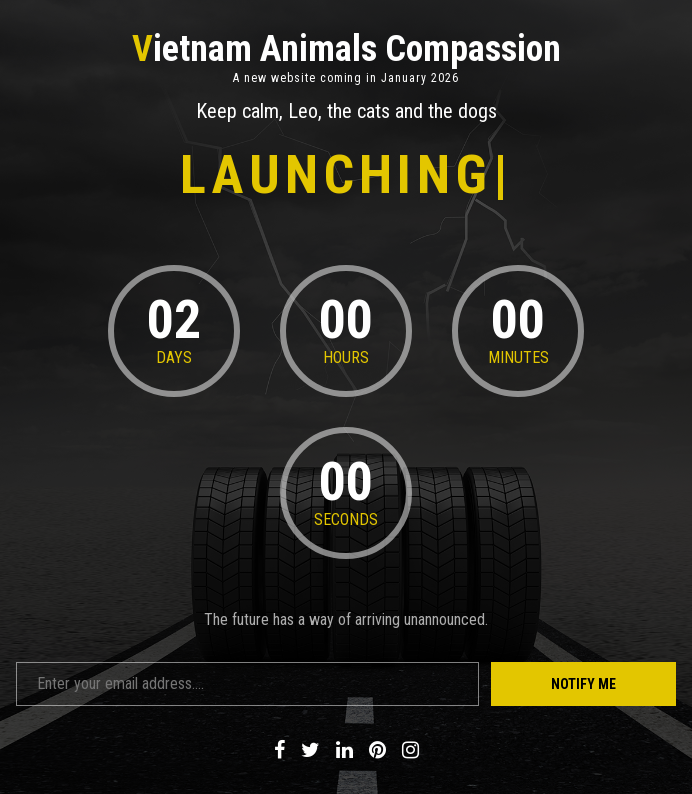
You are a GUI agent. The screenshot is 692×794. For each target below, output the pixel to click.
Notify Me (583, 684)
